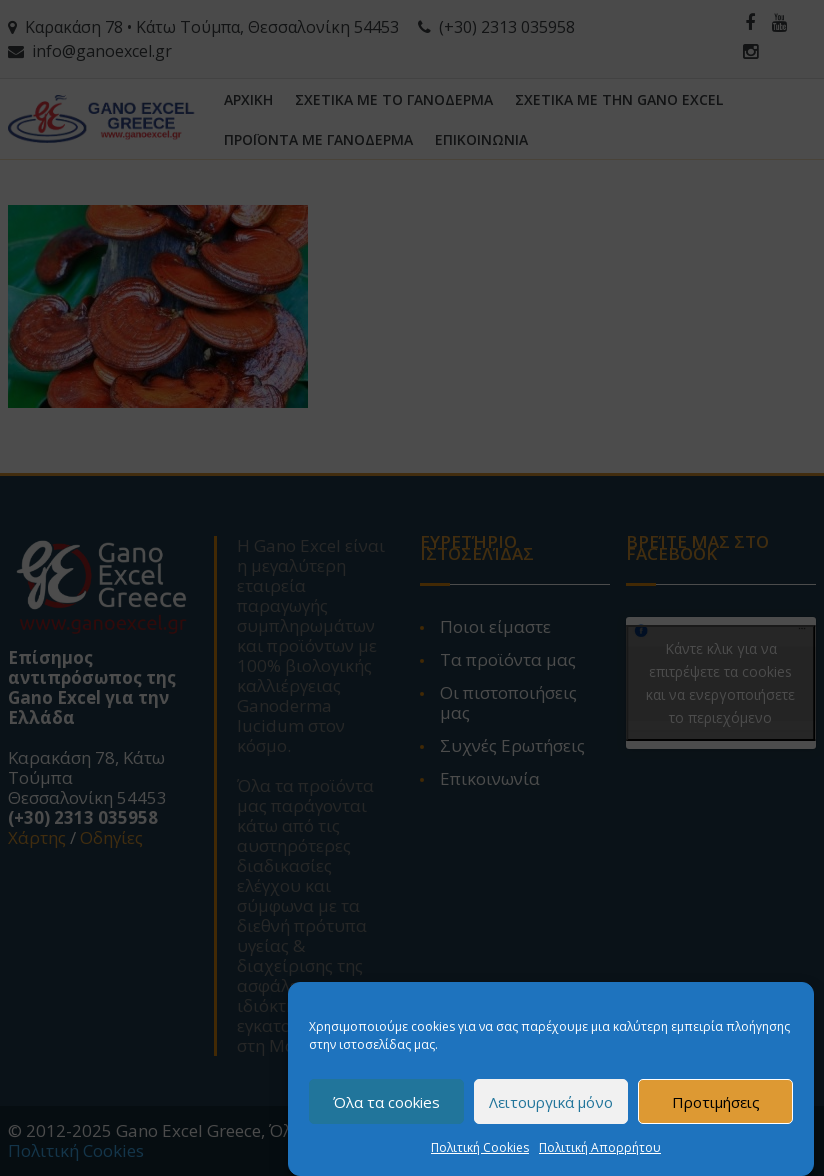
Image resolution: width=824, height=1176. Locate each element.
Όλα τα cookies (386, 1102)
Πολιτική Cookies (480, 1147)
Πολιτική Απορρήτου (600, 1147)
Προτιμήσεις (716, 1102)
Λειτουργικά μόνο (551, 1102)
